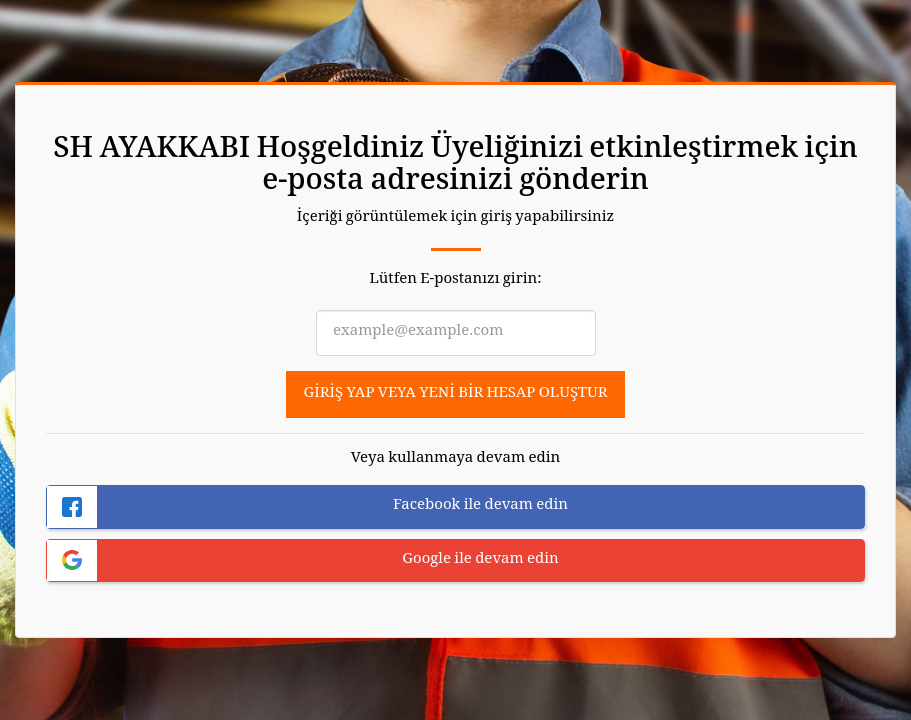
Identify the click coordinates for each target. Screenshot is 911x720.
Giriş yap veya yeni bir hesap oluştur (455, 394)
